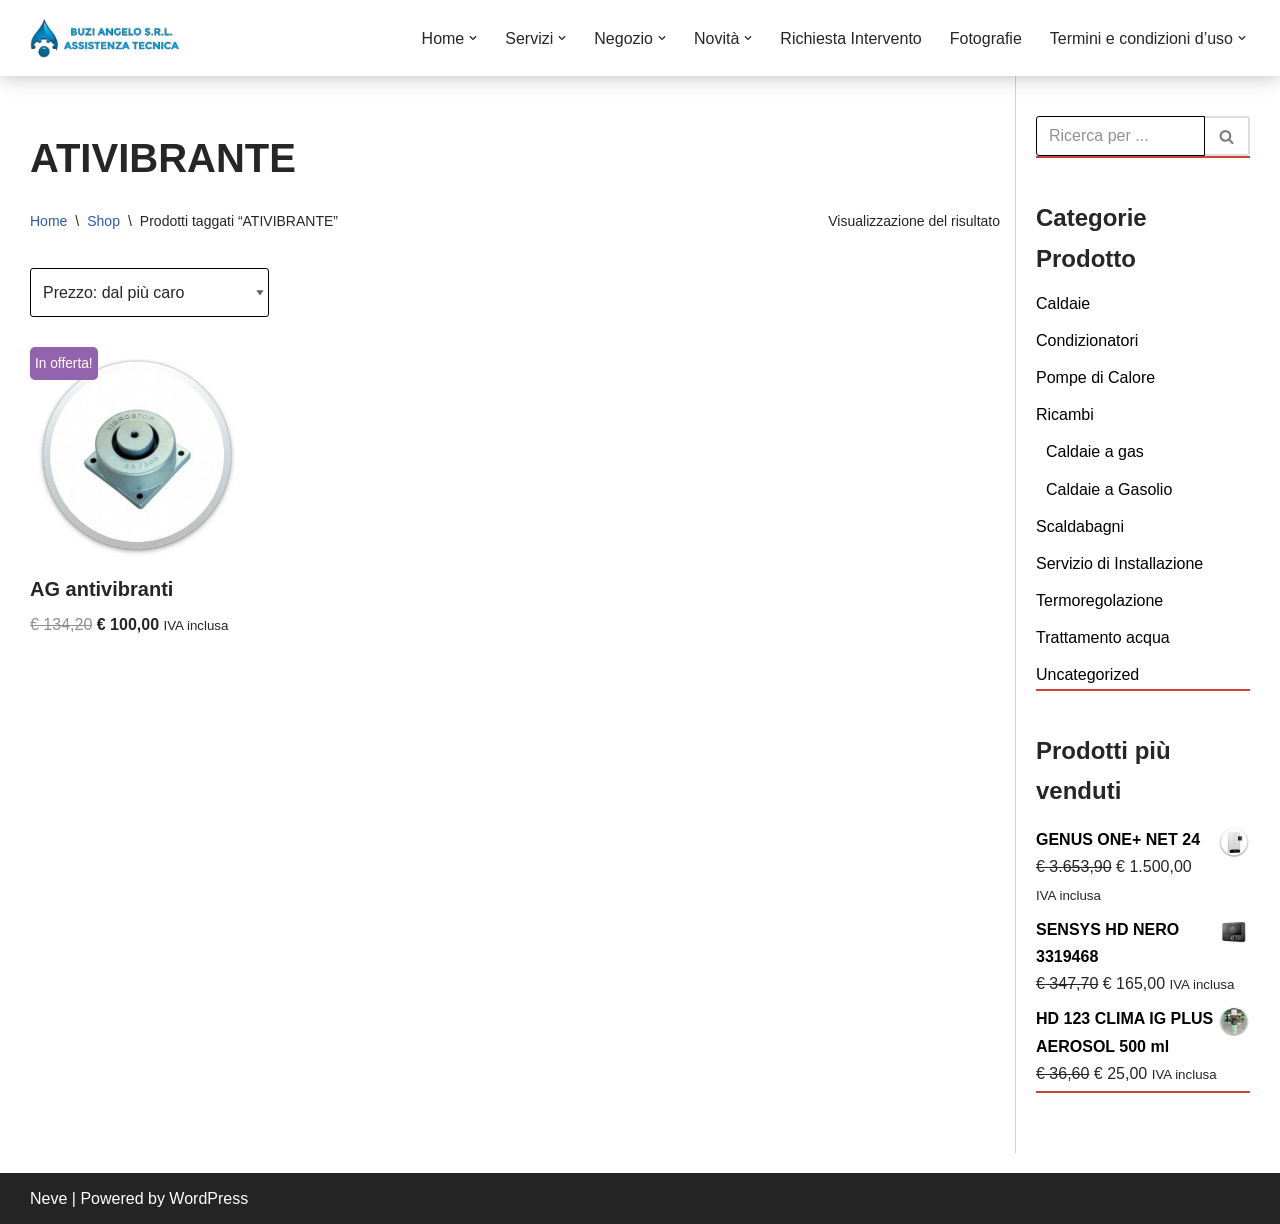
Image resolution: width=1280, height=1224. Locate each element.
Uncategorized (1087, 674)
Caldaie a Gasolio (1109, 489)
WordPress (208, 1198)
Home (48, 221)
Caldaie (1063, 303)
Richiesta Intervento (850, 38)
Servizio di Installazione (1119, 563)
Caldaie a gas (1095, 451)
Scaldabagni (1080, 526)
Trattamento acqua (1103, 637)
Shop (103, 221)
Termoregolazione (1099, 600)
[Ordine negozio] (149, 292)
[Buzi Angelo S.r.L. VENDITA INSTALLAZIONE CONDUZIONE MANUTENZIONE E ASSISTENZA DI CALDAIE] (105, 38)
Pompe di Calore (1095, 377)
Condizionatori (1087, 340)
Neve (48, 1198)
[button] (473, 38)
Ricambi (1065, 414)
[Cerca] (1120, 136)
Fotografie (986, 38)
